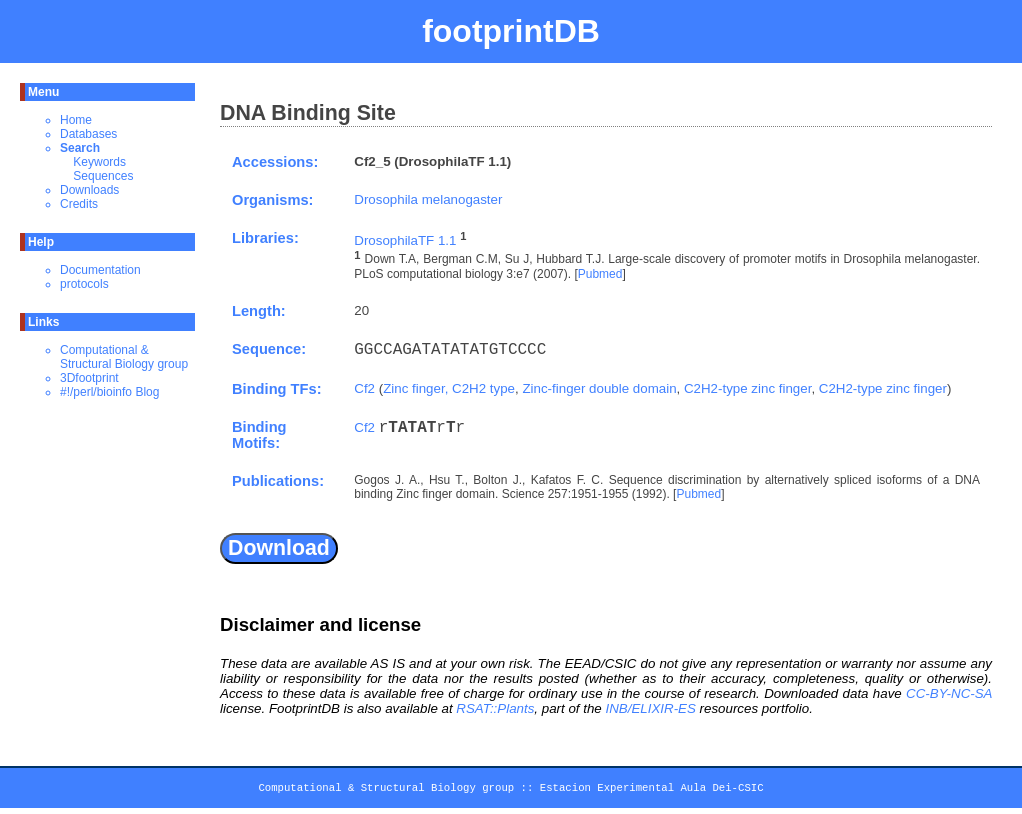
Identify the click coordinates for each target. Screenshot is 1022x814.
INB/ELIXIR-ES (650, 708)
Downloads (89, 190)
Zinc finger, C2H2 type (449, 388)
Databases (88, 134)
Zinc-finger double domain (599, 388)
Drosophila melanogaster (428, 199)
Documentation (100, 270)
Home (76, 120)
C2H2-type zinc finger (747, 388)
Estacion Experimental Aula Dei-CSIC (652, 791)
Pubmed (600, 274)
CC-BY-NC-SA (949, 693)
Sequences (103, 176)
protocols (84, 284)
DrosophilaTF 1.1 (405, 240)
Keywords (99, 162)
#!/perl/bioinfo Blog (109, 392)
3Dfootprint (89, 378)
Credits (79, 204)
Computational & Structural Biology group (124, 357)
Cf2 (364, 388)
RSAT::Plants (495, 708)
